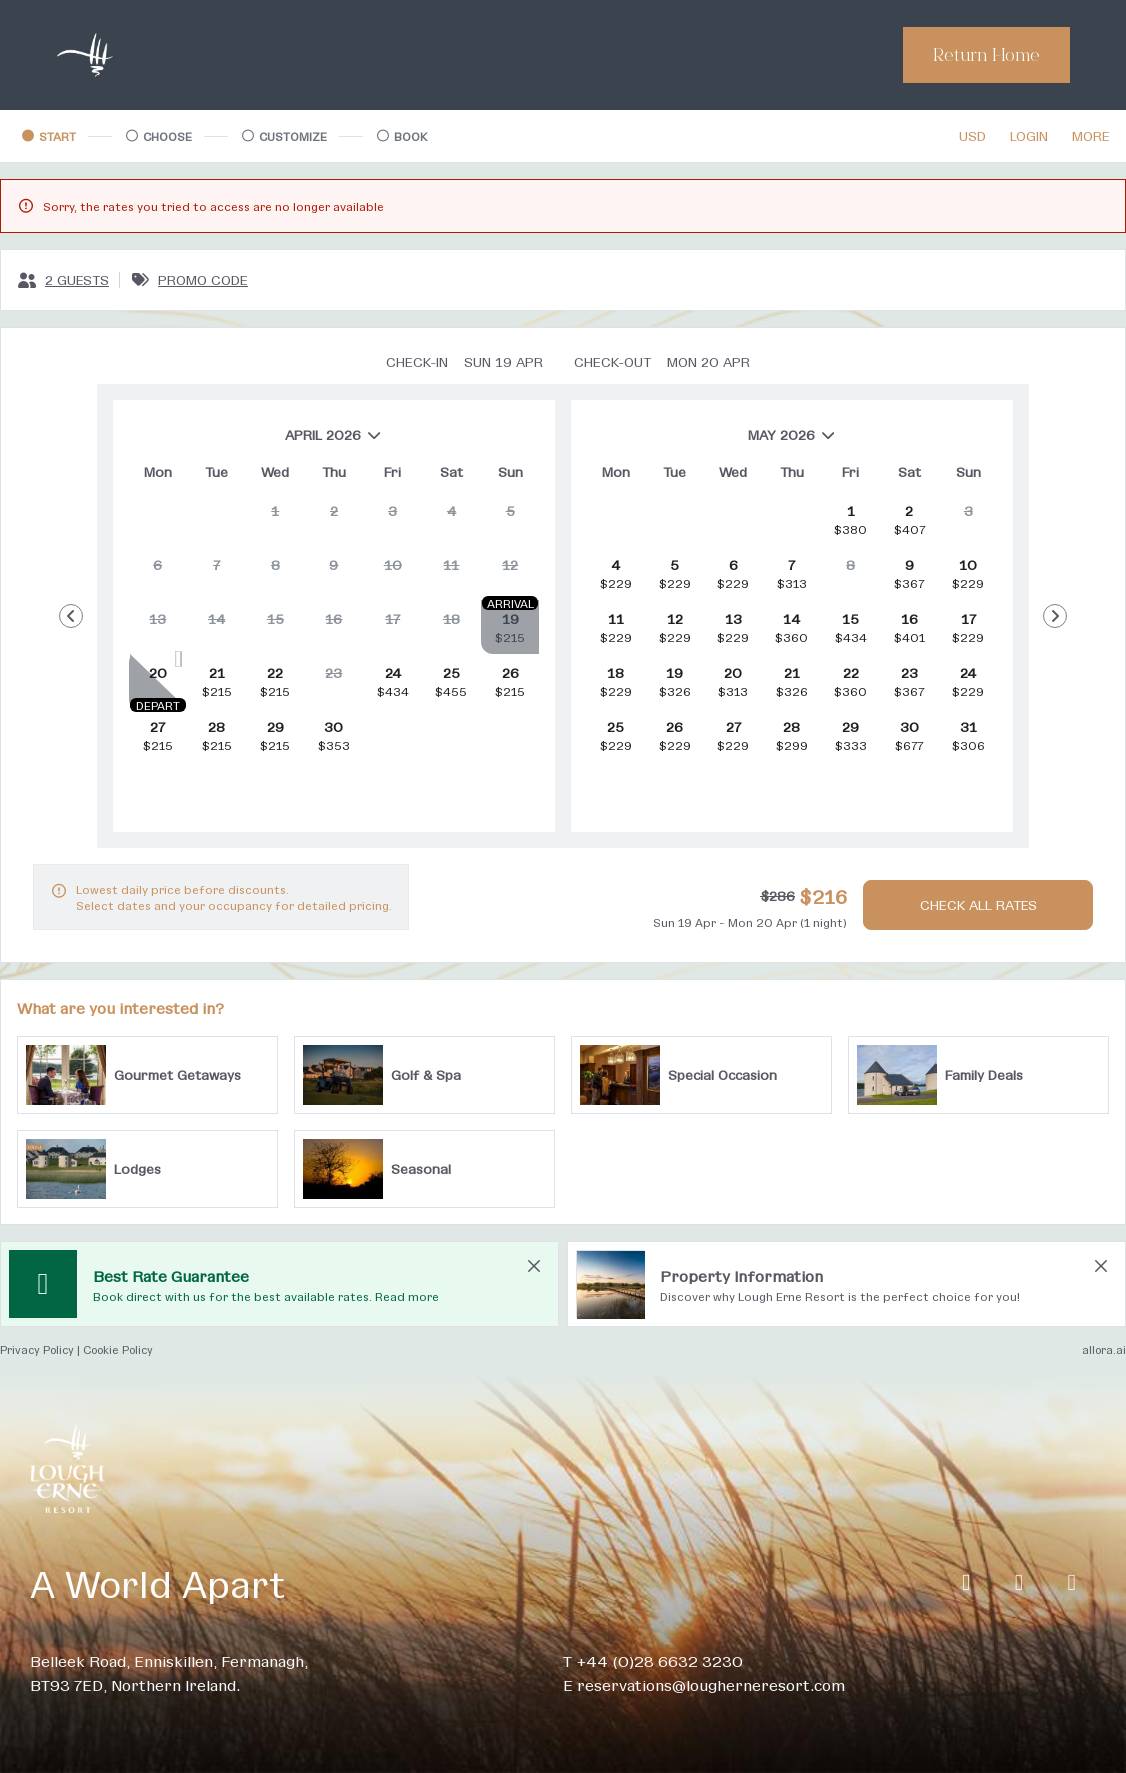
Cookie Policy (118, 1349)
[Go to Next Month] (1055, 616)
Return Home (986, 55)
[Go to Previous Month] (71, 616)
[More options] (1091, 136)
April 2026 (256, 442)
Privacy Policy (37, 1349)
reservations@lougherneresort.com (711, 1684)
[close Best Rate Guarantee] (534, 1266)
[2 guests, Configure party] (63, 280)
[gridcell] (275, 519)
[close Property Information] (1101, 1266)
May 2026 (711, 442)
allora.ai (1104, 1349)
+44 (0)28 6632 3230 (659, 1660)
